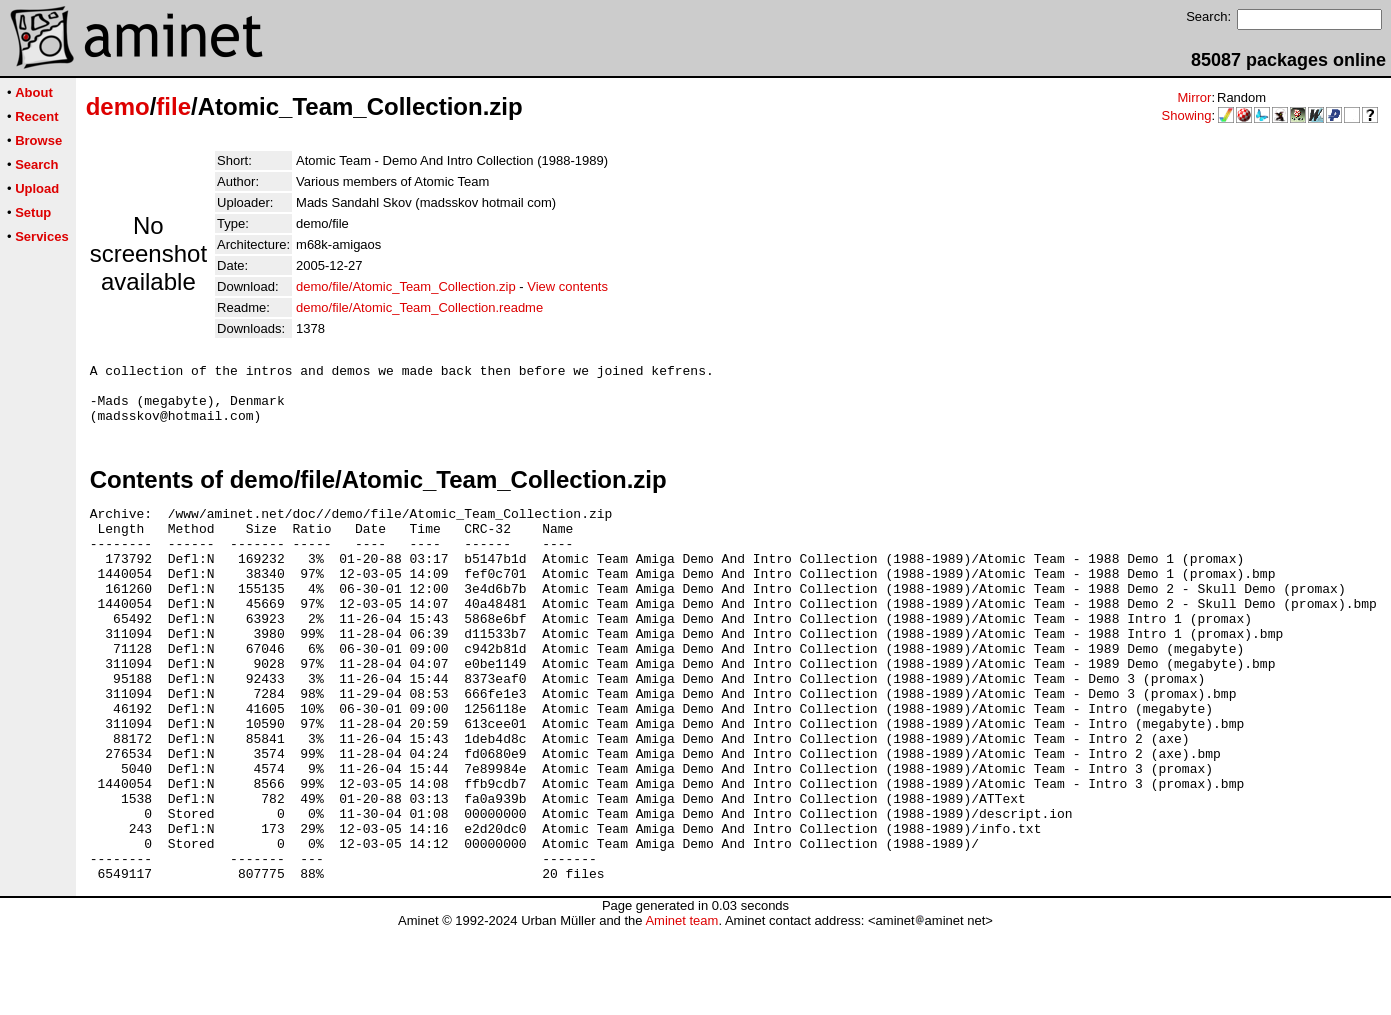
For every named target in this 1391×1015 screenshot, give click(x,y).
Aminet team (681, 1007)
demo (118, 106)
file (173, 106)
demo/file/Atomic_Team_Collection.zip (406, 286)
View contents (567, 286)
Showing (1187, 115)
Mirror (1194, 97)
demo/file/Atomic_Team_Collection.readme (419, 307)
